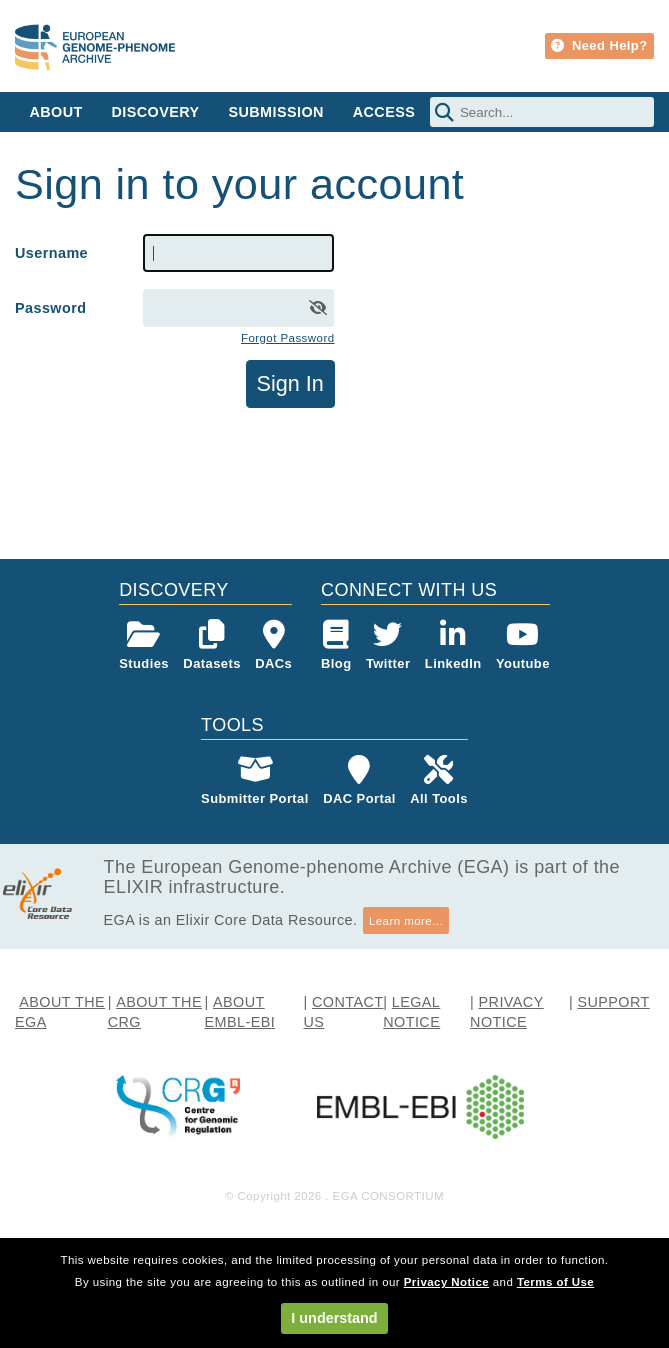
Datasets (211, 645)
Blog (336, 645)
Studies (144, 645)
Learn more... (406, 921)
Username (51, 253)
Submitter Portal (255, 780)
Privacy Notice (446, 1282)
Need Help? (599, 45)
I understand (334, 1318)
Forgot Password (288, 338)
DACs (273, 645)
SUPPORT (613, 1002)
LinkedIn (453, 645)
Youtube (523, 645)
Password (50, 308)
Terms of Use (555, 1282)
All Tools (439, 780)
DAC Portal (359, 780)
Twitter (388, 645)
